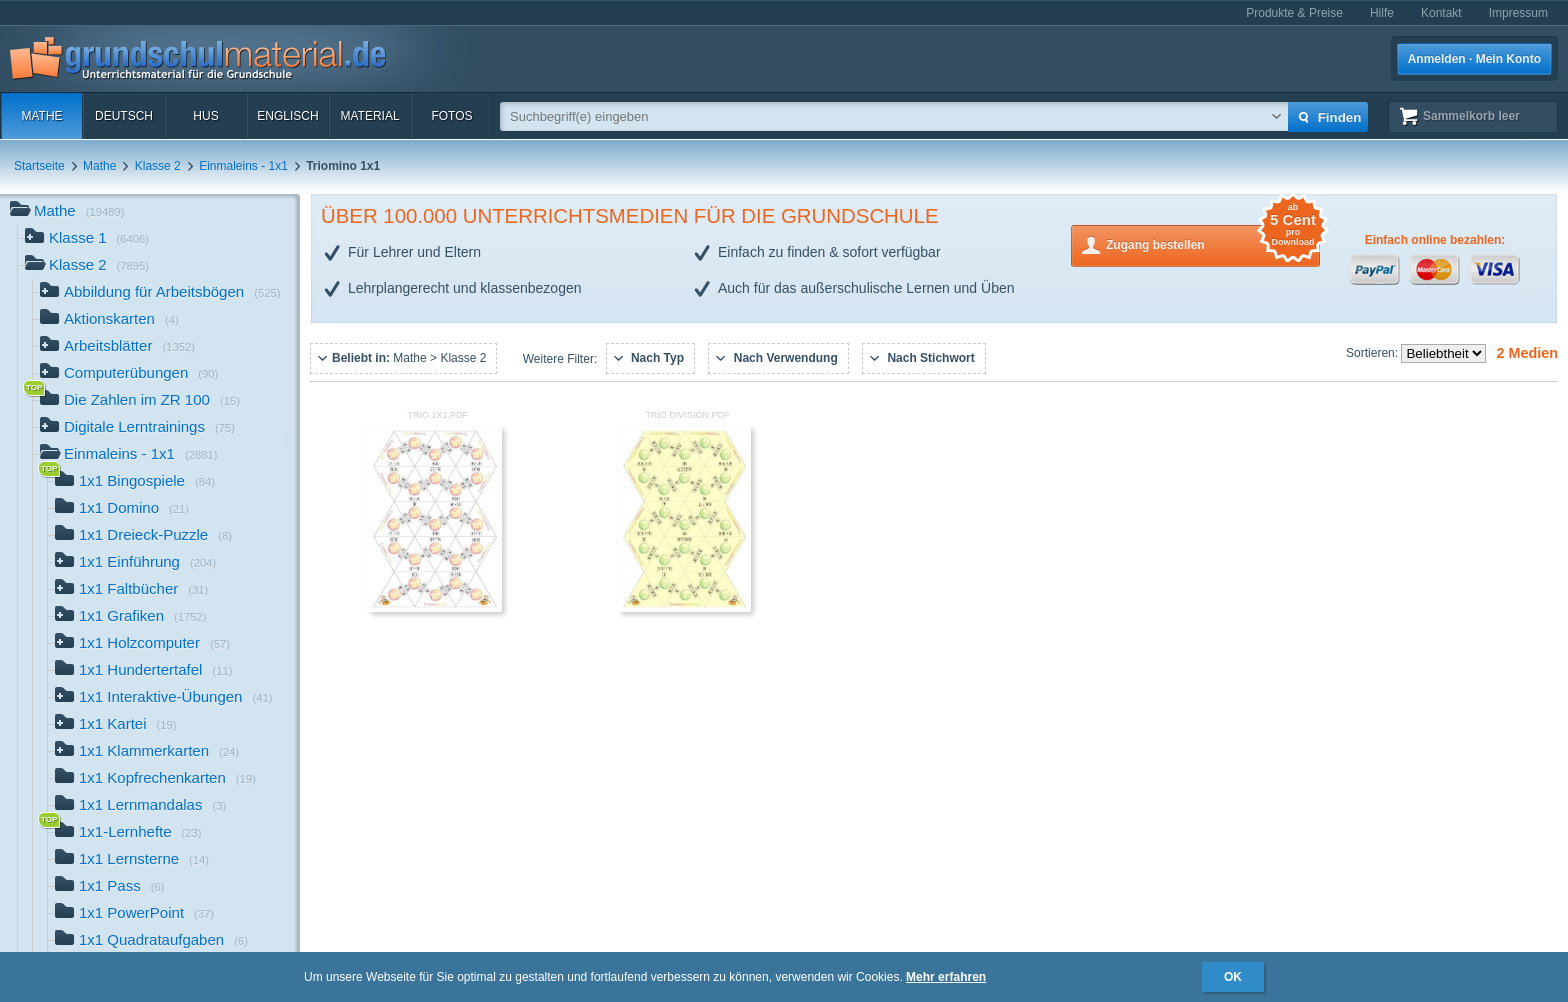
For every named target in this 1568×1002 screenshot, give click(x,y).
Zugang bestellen (1213, 243)
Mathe (41, 116)
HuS (205, 116)
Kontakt (1441, 13)
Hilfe (1382, 13)
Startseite (39, 166)
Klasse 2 (158, 166)
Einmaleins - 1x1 (243, 166)
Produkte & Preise (1294, 13)
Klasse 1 (87, 239)
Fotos (451, 116)
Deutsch (124, 116)
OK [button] (1233, 977)
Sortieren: (1373, 353)
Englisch (287, 116)
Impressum (1518, 13)
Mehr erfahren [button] (946, 977)
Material (369, 116)
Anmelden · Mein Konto (1474, 59)
